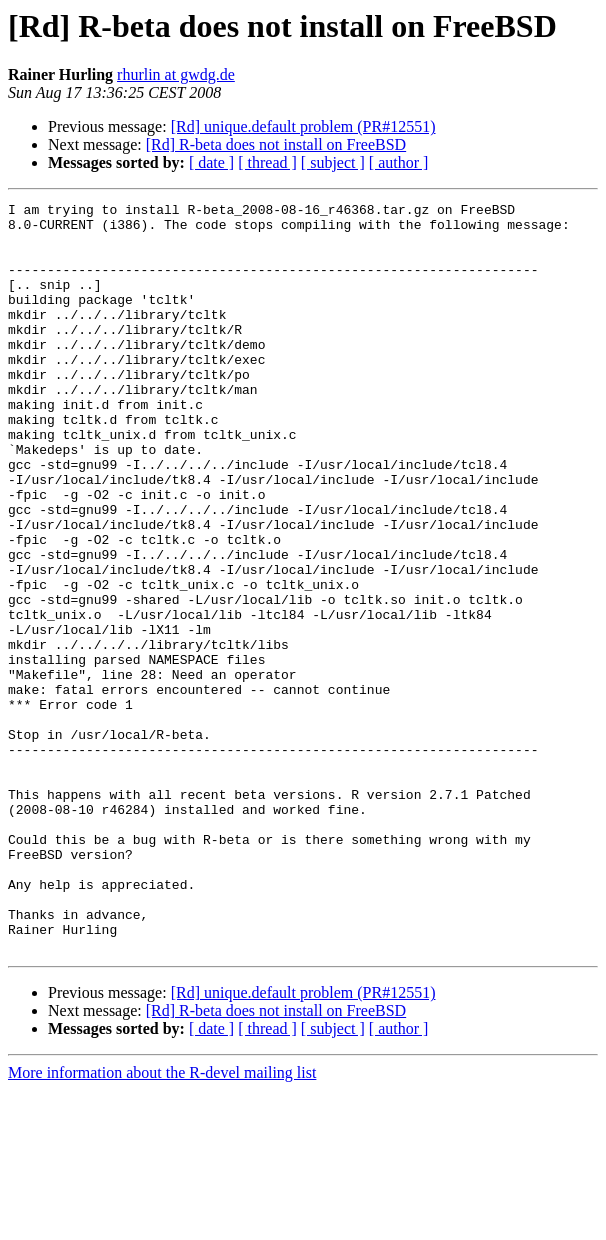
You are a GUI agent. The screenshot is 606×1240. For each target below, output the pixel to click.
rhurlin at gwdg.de (176, 74)
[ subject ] (333, 162)
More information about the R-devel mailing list (162, 1222)
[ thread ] (267, 162)
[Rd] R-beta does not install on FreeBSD (276, 144)
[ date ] (211, 162)
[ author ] (399, 162)
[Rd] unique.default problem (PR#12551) (303, 126)
